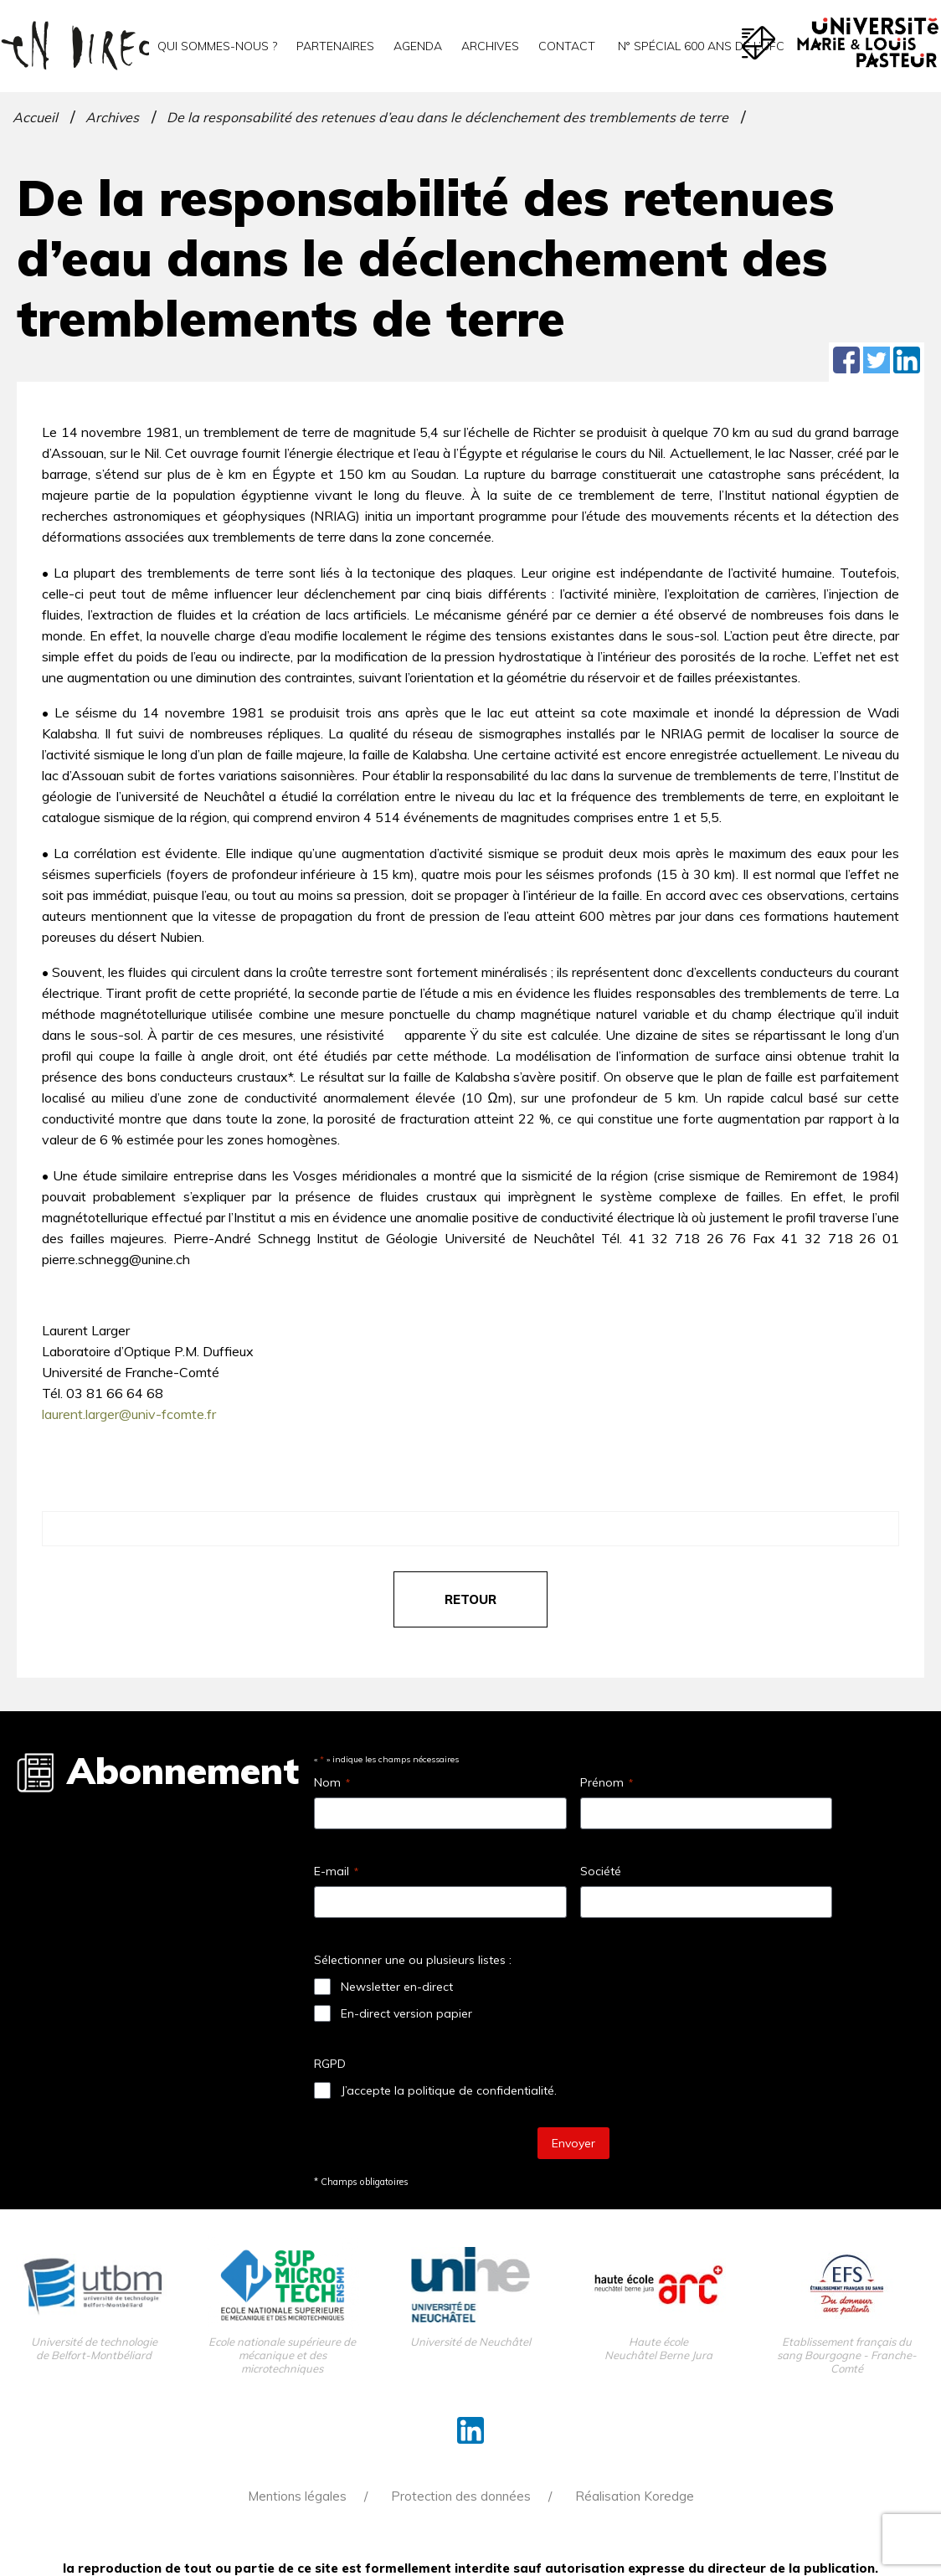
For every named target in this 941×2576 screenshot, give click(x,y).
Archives (490, 46)
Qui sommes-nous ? (217, 46)
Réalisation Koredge (634, 2496)
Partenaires (335, 46)
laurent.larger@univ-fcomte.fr (129, 1414)
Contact (566, 46)
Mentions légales (297, 2496)
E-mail (336, 1871)
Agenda (417, 46)
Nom (332, 1782)
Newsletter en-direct (397, 1986)
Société (600, 1871)
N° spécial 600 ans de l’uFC (699, 46)
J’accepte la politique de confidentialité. (449, 2090)
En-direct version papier (406, 2013)
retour (470, 1599)
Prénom (606, 1782)
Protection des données (461, 2496)
